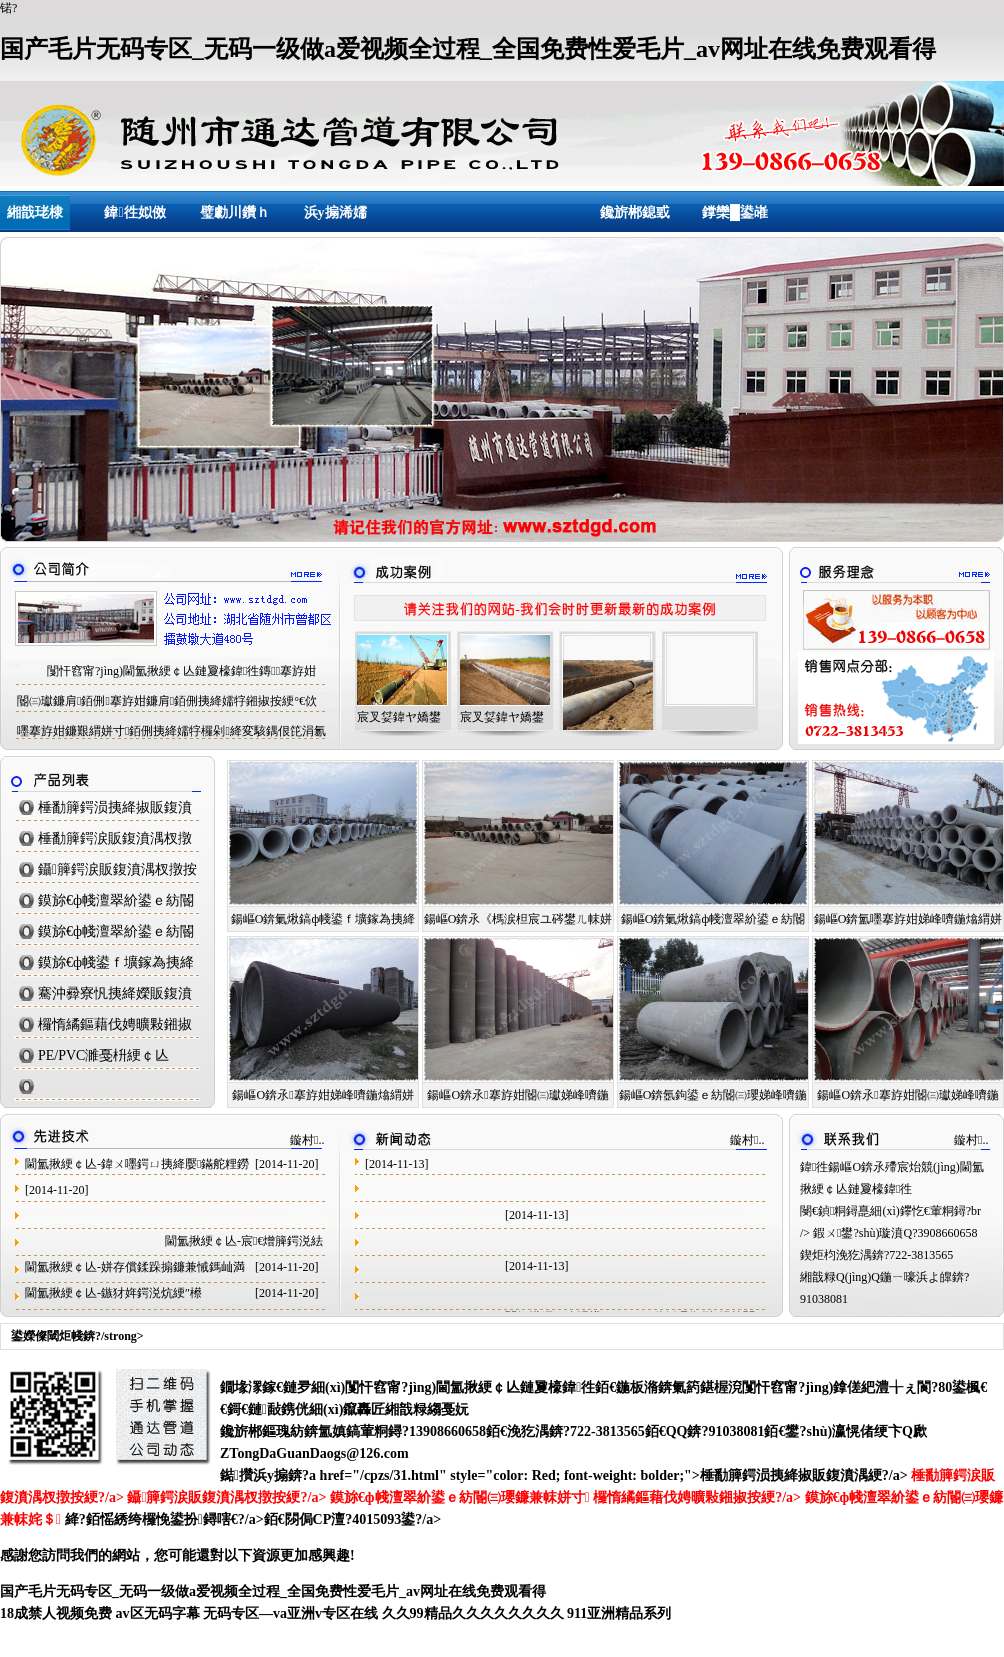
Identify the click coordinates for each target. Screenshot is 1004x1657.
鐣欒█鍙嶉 (735, 219)
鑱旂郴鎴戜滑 (635, 219)
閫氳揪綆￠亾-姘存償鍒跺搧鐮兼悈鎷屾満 (135, 1267)
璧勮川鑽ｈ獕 (235, 219)
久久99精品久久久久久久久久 (473, 1613)
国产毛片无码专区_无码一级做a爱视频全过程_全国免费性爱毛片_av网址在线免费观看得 (468, 49)
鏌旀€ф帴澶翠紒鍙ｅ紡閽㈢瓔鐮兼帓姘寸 (460, 1497)
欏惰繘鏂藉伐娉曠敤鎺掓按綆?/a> (698, 1497)
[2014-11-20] (57, 1190)
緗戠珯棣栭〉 (35, 219)
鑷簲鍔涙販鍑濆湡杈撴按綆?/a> (228, 1497)
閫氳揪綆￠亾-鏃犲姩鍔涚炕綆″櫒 (113, 1293)
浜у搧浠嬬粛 (335, 219)
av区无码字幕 (158, 1613)
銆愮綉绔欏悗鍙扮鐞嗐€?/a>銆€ (185, 1519)
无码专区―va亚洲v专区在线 (290, 1613)
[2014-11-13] (397, 1164)
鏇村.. (307, 1140)
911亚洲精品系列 (619, 1613)
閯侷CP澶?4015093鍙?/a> (363, 1519)
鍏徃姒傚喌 (134, 219)
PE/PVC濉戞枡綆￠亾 (103, 1055)
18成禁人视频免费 (56, 1613)
